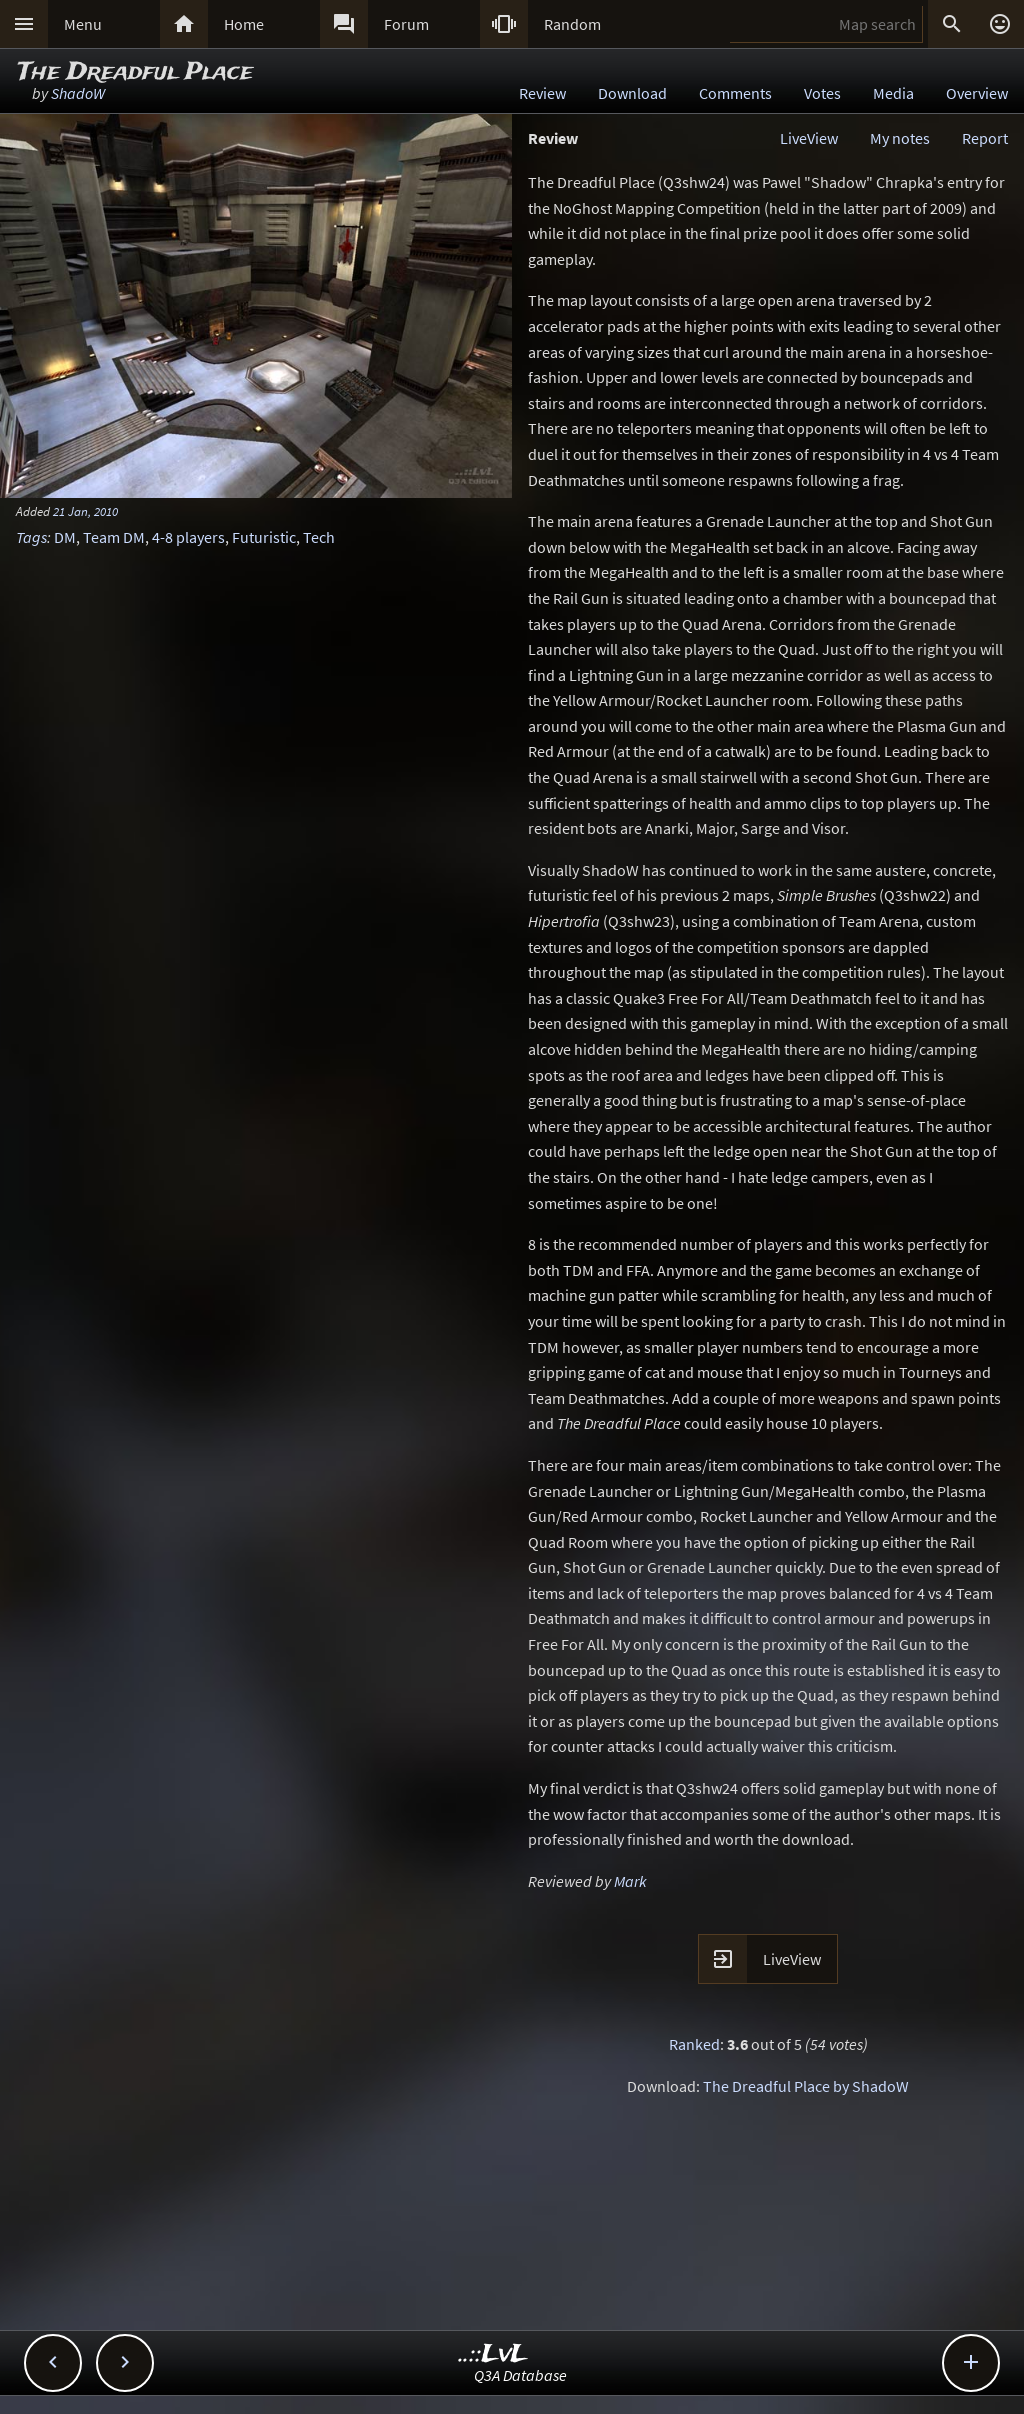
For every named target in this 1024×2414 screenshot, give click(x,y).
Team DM (114, 537)
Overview (977, 93)
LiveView (809, 138)
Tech (319, 537)
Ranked (694, 2044)
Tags (31, 537)
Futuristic (264, 537)
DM (65, 537)
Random (572, 24)
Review (542, 93)
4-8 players (188, 537)
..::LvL (493, 2354)
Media (893, 93)
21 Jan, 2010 (85, 511)
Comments (735, 93)
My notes (900, 138)
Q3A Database (520, 2375)
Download (632, 93)
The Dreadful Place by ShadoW (806, 2086)
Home (244, 24)
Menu (83, 24)
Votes (822, 93)
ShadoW (78, 93)
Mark (630, 1881)
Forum (406, 24)
